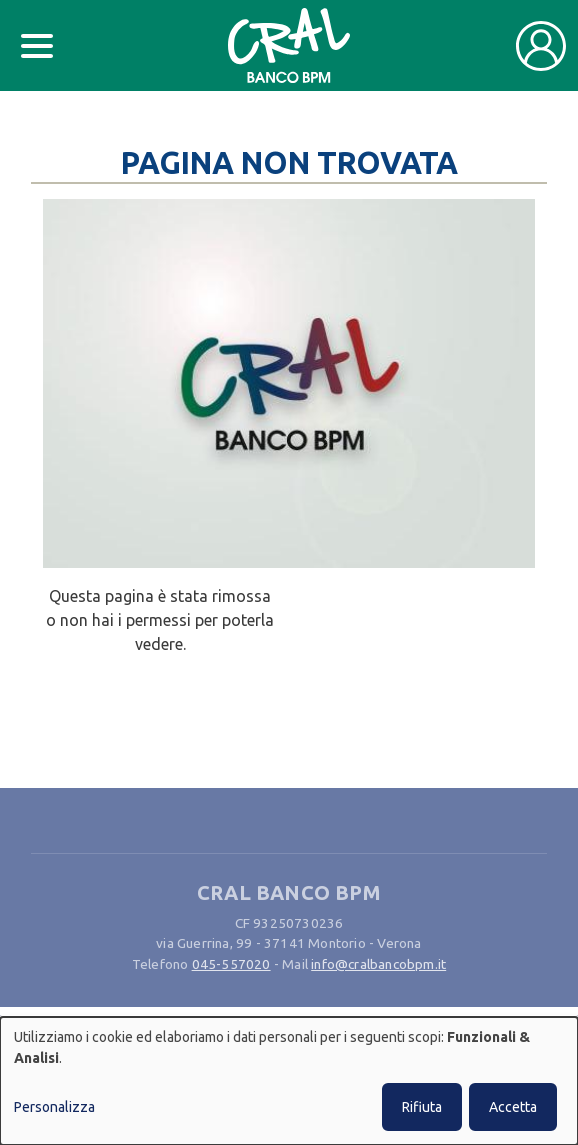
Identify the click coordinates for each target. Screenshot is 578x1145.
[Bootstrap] (289, 45)
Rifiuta (422, 1107)
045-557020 (231, 964)
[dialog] (289, 1081)
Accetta (513, 1107)
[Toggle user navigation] (541, 46)
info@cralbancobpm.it (378, 964)
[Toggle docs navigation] (37, 46)
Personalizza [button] (54, 1107)
